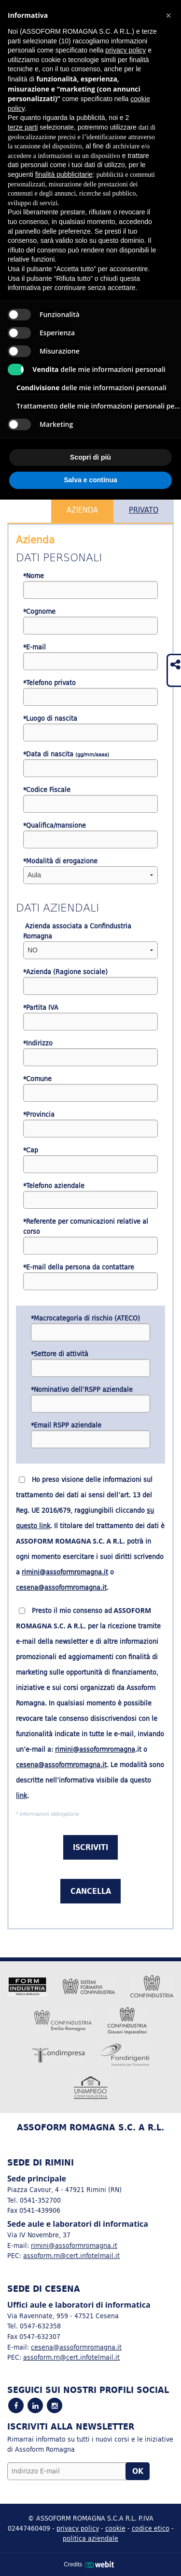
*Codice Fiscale (46, 790)
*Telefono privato (49, 683)
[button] (168, 15)
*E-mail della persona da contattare (78, 1267)
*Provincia (39, 1115)
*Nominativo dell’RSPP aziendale (82, 1390)
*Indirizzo (38, 1043)
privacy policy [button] (125, 50)
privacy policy (77, 2528)
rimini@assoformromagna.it (65, 1572)
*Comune (37, 1079)
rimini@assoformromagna (95, 1749)
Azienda (82, 509)
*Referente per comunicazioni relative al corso (85, 1226)
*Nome (33, 576)
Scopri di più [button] (90, 457)
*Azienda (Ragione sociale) (65, 972)
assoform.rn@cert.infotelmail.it (71, 2255)
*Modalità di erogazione (60, 861)
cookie (115, 2528)
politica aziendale (90, 2538)
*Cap (30, 1150)
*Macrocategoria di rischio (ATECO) (85, 1318)
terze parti (23, 127)
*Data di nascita (66, 754)
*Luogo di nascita (50, 718)
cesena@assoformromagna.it (61, 1587)
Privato (143, 509)
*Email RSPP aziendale (66, 1425)
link (21, 1795)
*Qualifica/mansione (54, 825)
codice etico (150, 2528)
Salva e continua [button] (90, 480)
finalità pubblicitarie (64, 174)
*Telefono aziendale (53, 1186)
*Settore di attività (59, 1354)
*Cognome (39, 612)
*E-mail (34, 647)
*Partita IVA (40, 1008)
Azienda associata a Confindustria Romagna (77, 931)
